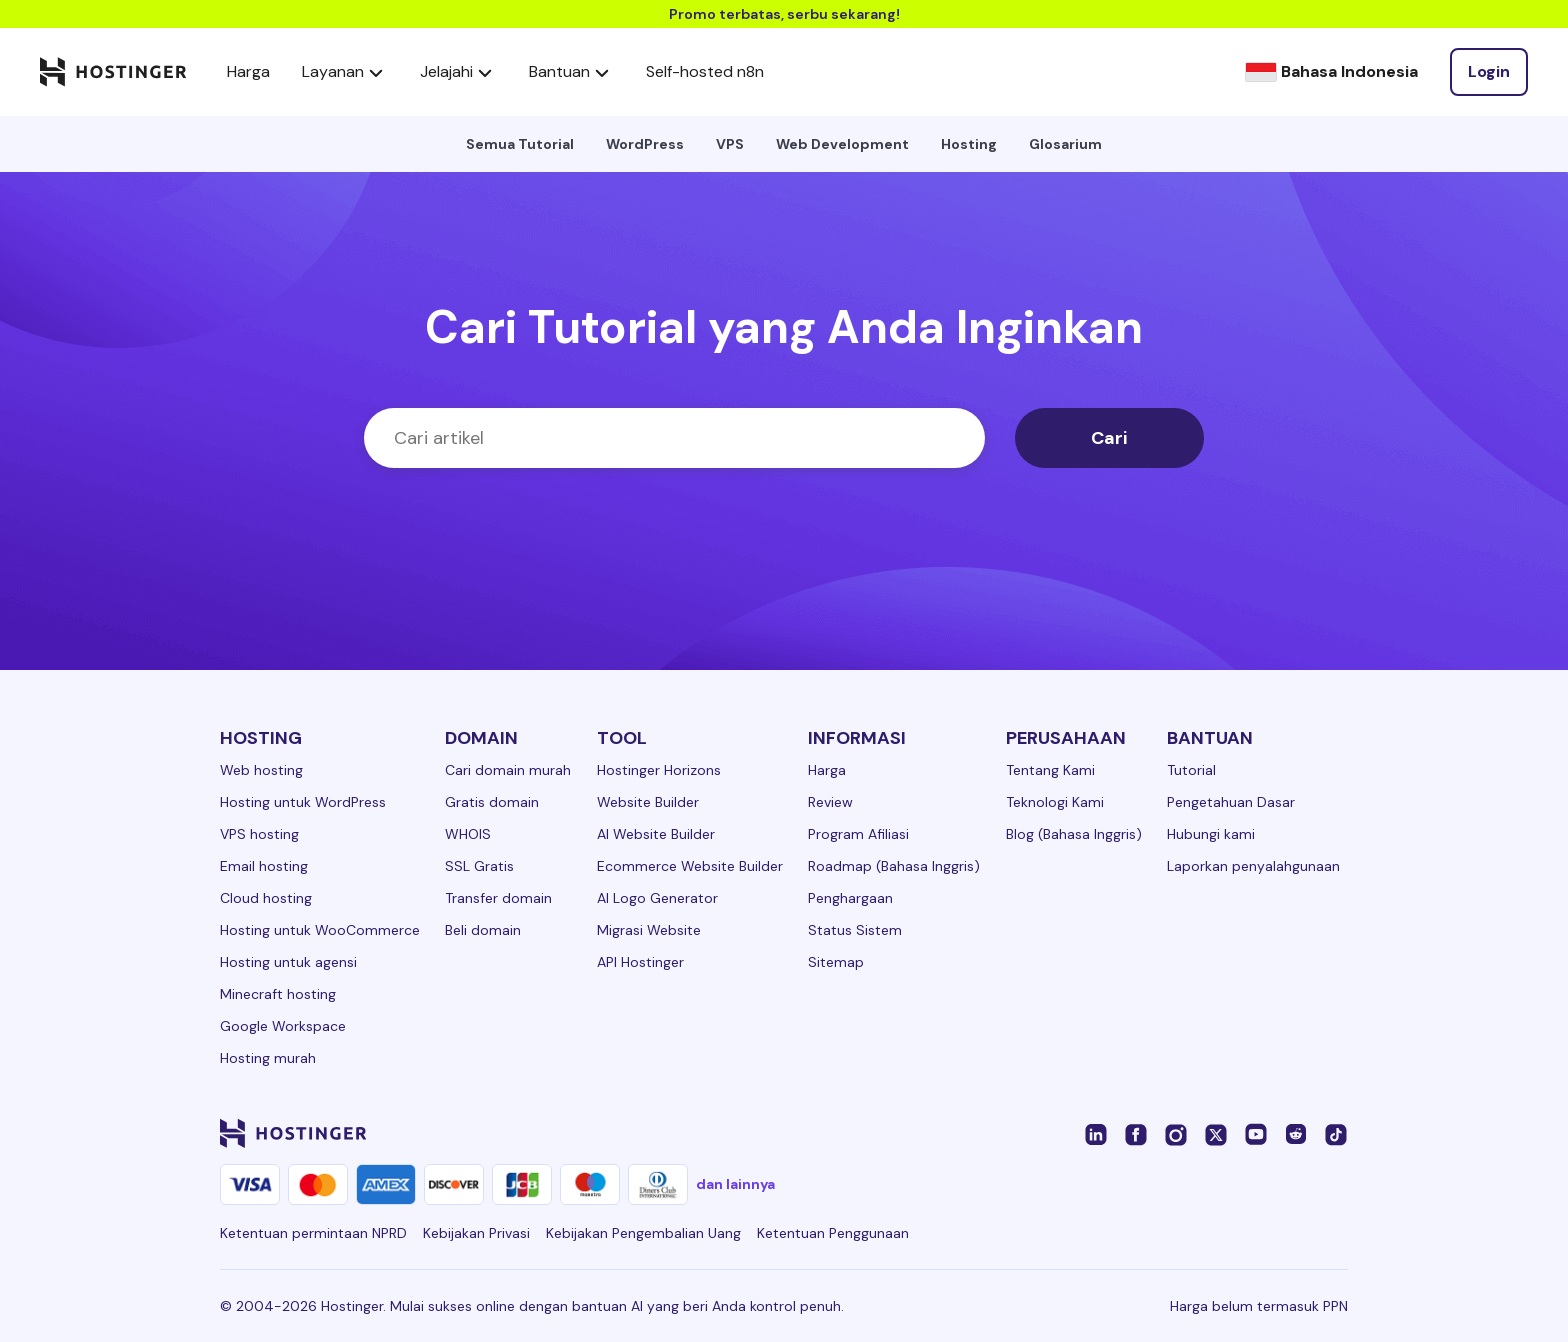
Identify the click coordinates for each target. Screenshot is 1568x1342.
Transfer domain (498, 898)
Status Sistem (855, 930)
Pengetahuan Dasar (1231, 802)
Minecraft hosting (278, 994)
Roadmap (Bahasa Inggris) (894, 866)
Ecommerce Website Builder (690, 866)
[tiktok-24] (1336, 1133)
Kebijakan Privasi (476, 1233)
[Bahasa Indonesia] (1331, 72)
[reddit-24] (1296, 1133)
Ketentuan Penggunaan (833, 1233)
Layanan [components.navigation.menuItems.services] (345, 72)
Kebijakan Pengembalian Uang (643, 1233)
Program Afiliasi (858, 834)
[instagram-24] (1176, 1133)
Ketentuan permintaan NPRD (313, 1233)
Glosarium (1065, 144)
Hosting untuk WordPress (303, 802)
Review (830, 802)
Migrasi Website (649, 930)
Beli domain (483, 930)
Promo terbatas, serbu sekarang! (784, 14)
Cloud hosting (266, 898)
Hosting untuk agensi (288, 962)
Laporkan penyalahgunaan (1253, 866)
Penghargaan (850, 898)
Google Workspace (283, 1026)
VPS (730, 144)
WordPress (645, 144)
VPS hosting (259, 834)
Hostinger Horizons (659, 770)
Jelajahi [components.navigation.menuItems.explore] (458, 72)
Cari (1109, 438)
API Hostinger (640, 962)
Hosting (969, 144)
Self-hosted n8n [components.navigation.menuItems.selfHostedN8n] (705, 71)
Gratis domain (492, 802)
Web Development (842, 144)
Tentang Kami (1050, 770)
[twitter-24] (1216, 1133)
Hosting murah (268, 1058)
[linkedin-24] (1096, 1133)
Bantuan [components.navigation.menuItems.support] (571, 72)
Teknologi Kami (1055, 802)
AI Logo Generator (657, 898)
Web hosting (261, 770)
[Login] (1489, 72)
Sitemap (836, 962)
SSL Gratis (479, 866)
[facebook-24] (1136, 1133)
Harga (827, 770)
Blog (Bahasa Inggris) (1074, 834)
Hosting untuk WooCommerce (320, 930)
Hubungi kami (1211, 834)
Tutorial (1191, 770)
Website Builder (648, 802)
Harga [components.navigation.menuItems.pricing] (248, 71)
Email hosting (264, 866)
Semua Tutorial (520, 144)
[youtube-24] (1256, 1133)
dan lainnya (735, 1184)
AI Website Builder (656, 834)
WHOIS (468, 834)
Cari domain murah (508, 770)
